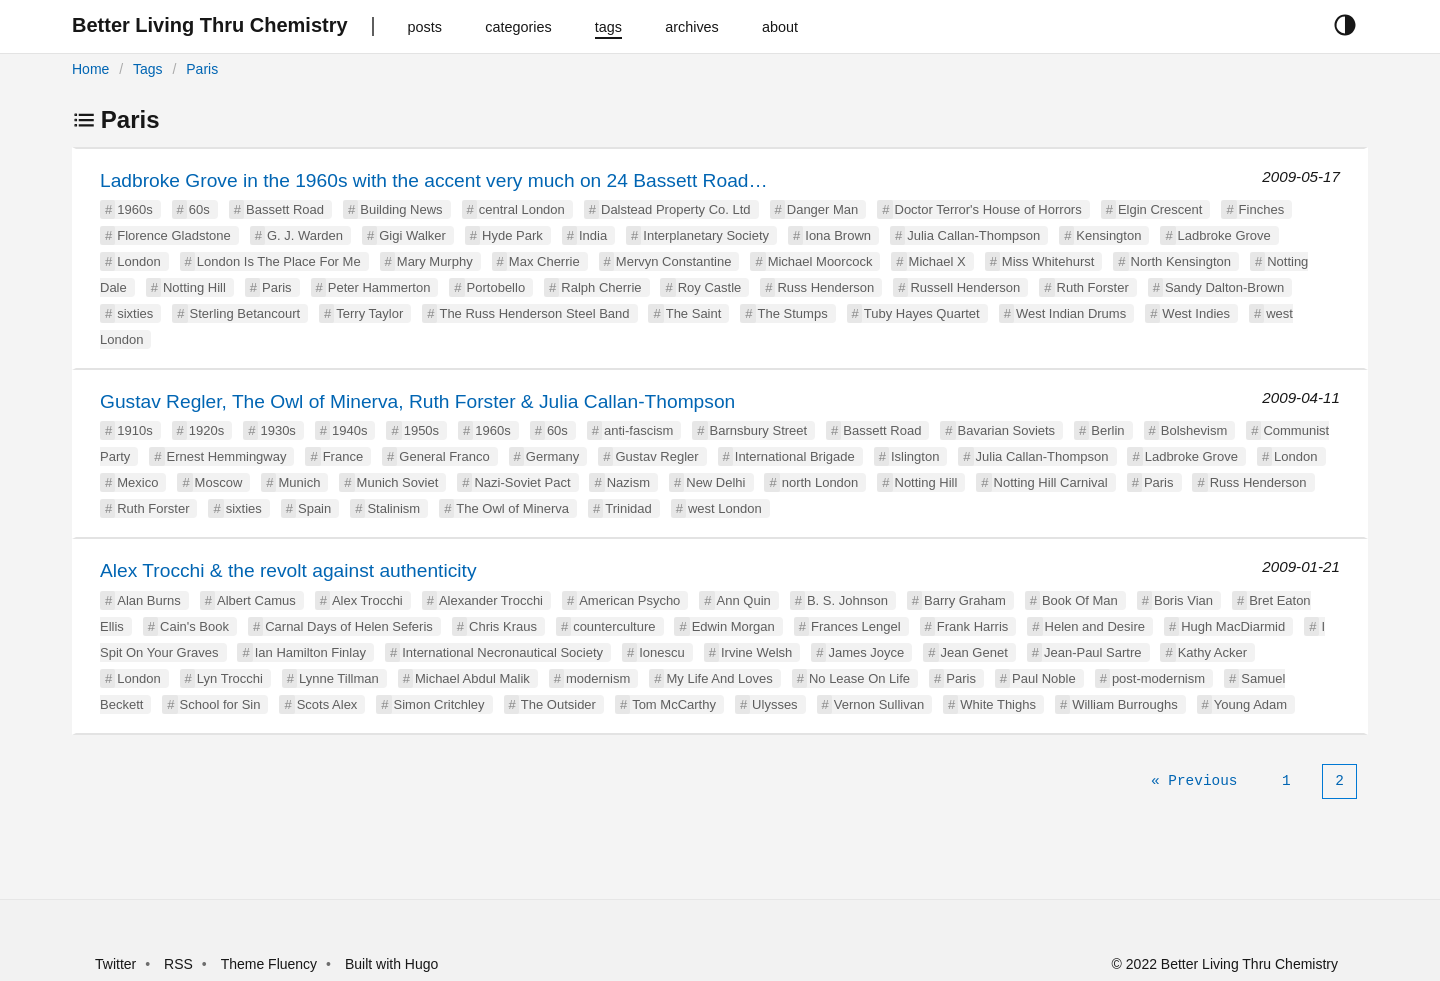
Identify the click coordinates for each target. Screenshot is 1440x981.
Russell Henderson (965, 287)
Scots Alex (327, 704)
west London (725, 508)
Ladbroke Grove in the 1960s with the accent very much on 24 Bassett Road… (434, 180)
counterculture (614, 626)
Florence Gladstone (173, 235)
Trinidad (628, 508)
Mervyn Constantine (674, 261)
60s (199, 209)
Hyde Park (512, 235)
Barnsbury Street (759, 430)
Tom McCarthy (674, 704)
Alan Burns (149, 600)
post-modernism (1158, 678)
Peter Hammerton (379, 287)
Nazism (628, 482)
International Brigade (795, 456)
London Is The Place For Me (279, 261)
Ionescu (662, 652)
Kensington (1108, 235)
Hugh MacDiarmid (1233, 626)
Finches (1262, 209)
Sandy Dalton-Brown (1224, 287)
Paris (202, 69)
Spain (314, 508)
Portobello (496, 287)
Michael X (937, 261)
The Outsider (558, 704)
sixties (135, 313)
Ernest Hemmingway (227, 456)
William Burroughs (1124, 704)
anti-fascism (638, 430)
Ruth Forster (1093, 287)
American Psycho (629, 600)
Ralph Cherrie (601, 287)
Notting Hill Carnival (1051, 482)
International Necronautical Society (502, 652)
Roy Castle (710, 287)
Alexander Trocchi (491, 600)
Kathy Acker (1212, 652)
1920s (206, 430)
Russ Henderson (825, 287)
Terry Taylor (369, 313)
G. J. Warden (305, 235)
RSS (178, 964)
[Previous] (1194, 781)
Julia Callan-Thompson (973, 235)
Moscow (219, 482)
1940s (349, 430)
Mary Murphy (435, 261)
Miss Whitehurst (1048, 261)
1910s (134, 430)
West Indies (1196, 313)
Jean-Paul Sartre (1093, 652)
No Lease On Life (859, 678)
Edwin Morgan (733, 626)
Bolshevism (1194, 430)
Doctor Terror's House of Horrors (988, 209)
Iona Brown (838, 235)
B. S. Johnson (847, 600)
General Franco (444, 456)
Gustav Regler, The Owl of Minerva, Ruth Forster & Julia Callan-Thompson (417, 401)
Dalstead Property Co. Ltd (676, 209)
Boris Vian (1183, 600)
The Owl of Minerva (512, 508)
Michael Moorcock (820, 261)
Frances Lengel (856, 626)
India (593, 235)
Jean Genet (974, 652)
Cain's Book (194, 626)
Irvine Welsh (756, 652)
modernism (598, 678)
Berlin (1107, 430)
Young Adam (1250, 704)
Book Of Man (1080, 600)
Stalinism (393, 508)
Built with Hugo (391, 964)
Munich (299, 482)
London (138, 261)
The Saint (694, 313)
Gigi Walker (412, 235)
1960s (134, 209)
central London (522, 209)
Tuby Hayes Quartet (922, 313)
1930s (277, 430)
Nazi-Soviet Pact (522, 482)
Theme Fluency (271, 964)
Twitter (115, 964)
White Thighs (998, 704)
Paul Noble (1044, 678)
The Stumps (793, 313)
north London (820, 482)
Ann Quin (744, 600)
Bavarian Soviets (1007, 430)
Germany (552, 456)
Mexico (137, 482)
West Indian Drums (1071, 313)
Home (90, 69)
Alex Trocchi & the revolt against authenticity (288, 570)
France (343, 456)
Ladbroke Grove (1224, 235)
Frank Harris (973, 626)
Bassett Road (285, 209)
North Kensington (1181, 261)
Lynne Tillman (339, 678)
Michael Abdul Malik (472, 678)
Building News (401, 209)
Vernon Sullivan (879, 704)
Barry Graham (965, 600)
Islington (915, 456)
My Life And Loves (719, 678)
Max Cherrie (544, 261)
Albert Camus (256, 600)
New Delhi (715, 482)
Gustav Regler (656, 456)
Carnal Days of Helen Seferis (349, 626)
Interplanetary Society (706, 235)
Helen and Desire (1095, 626)
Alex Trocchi (367, 600)
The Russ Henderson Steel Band (534, 313)
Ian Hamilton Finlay (310, 652)
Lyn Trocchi (230, 678)
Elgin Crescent (1160, 209)
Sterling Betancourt (245, 313)
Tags (148, 69)
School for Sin (220, 704)
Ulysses (775, 704)
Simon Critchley (439, 704)
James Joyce (866, 652)
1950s (421, 430)
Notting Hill (194, 287)
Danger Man (823, 209)
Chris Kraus (503, 626)
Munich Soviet (398, 482)
